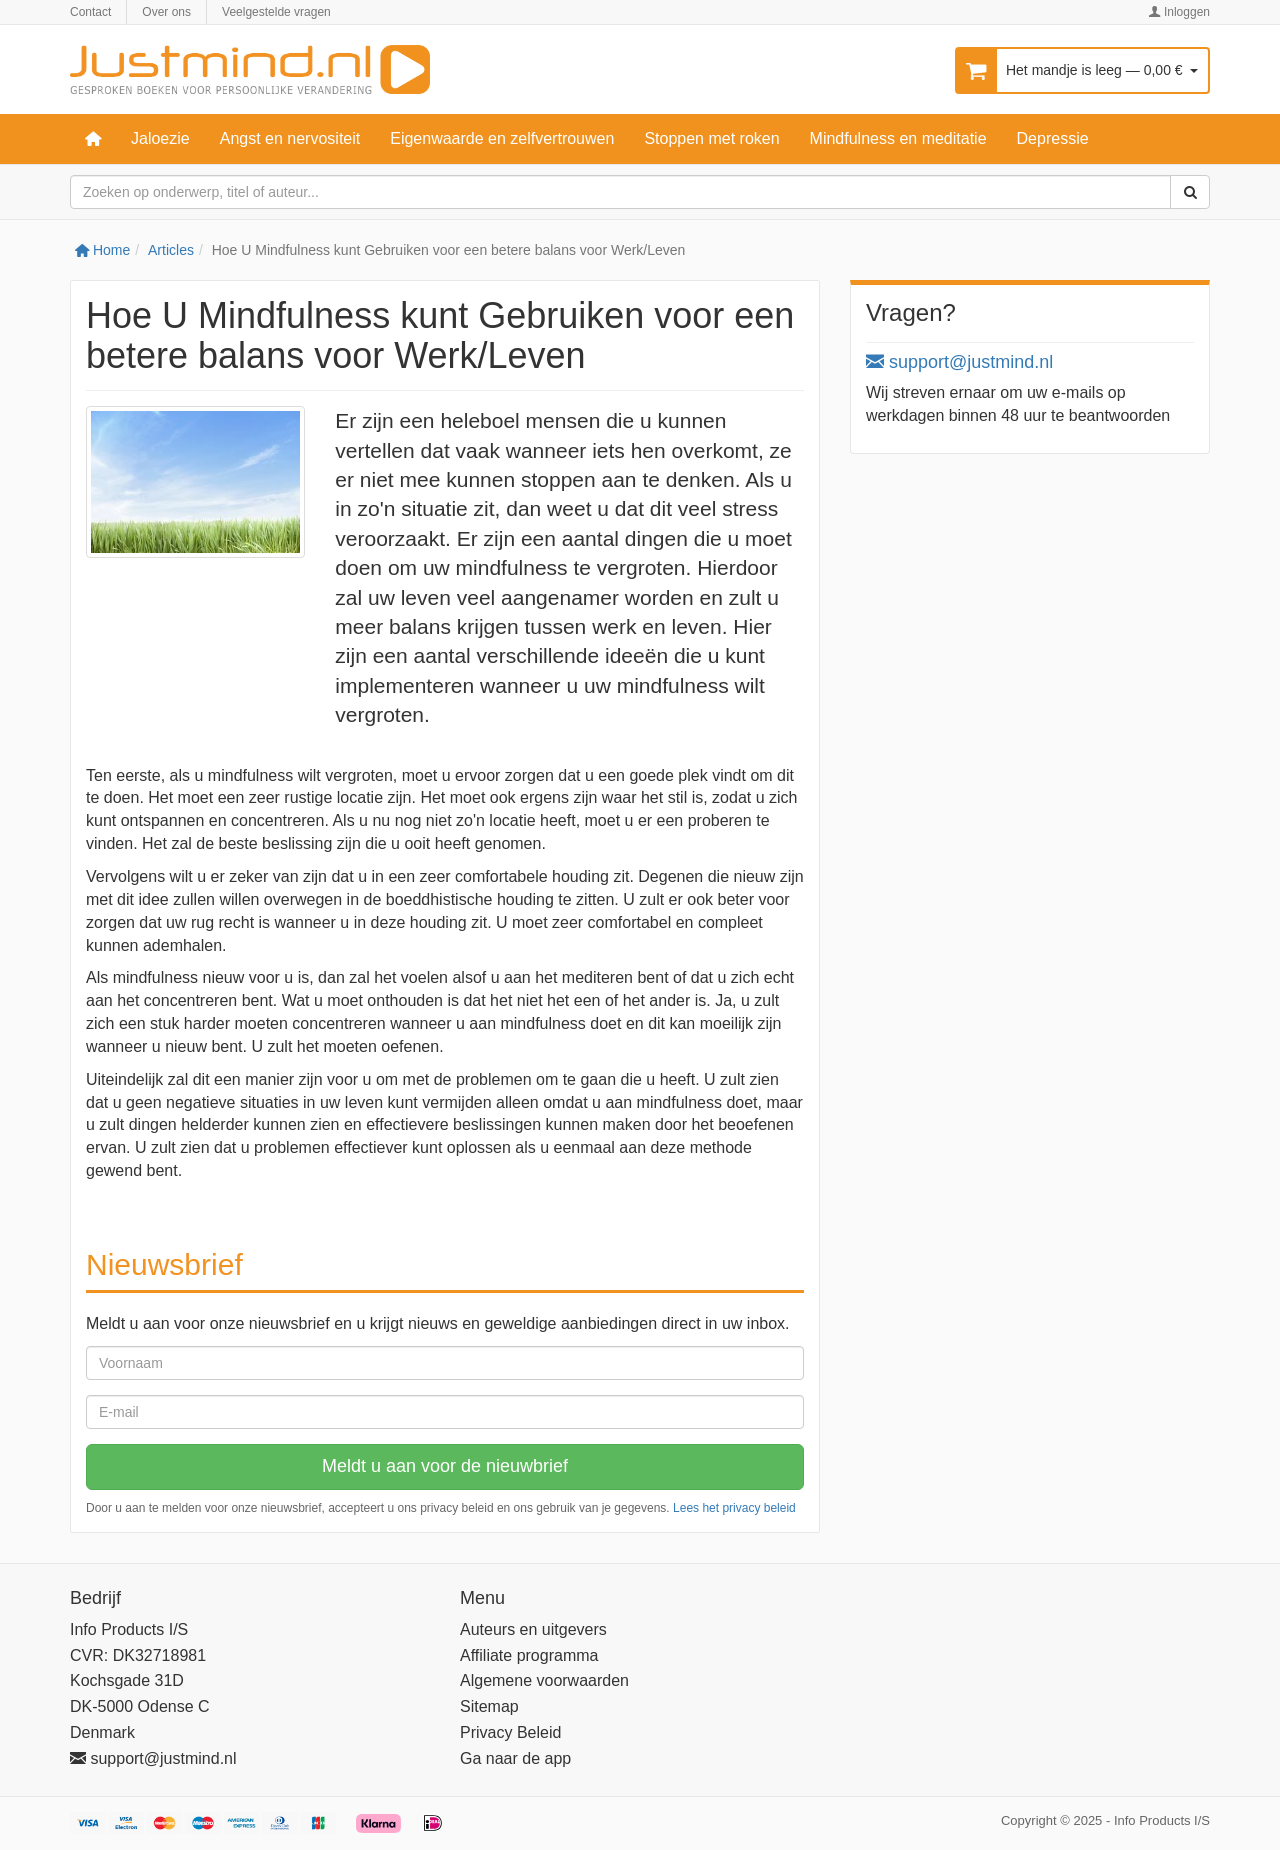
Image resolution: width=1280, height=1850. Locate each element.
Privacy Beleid (510, 1732)
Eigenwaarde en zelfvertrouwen (502, 138)
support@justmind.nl (959, 362)
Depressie (1053, 138)
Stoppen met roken (711, 138)
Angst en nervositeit (290, 138)
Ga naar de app (515, 1758)
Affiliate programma (529, 1655)
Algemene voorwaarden (544, 1680)
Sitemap (489, 1706)
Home (102, 250)
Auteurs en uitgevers (533, 1629)
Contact (90, 12)
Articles (171, 250)
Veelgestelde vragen (276, 12)
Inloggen (1179, 12)
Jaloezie (160, 138)
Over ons (166, 12)
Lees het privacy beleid (734, 1508)
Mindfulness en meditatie (898, 138)
